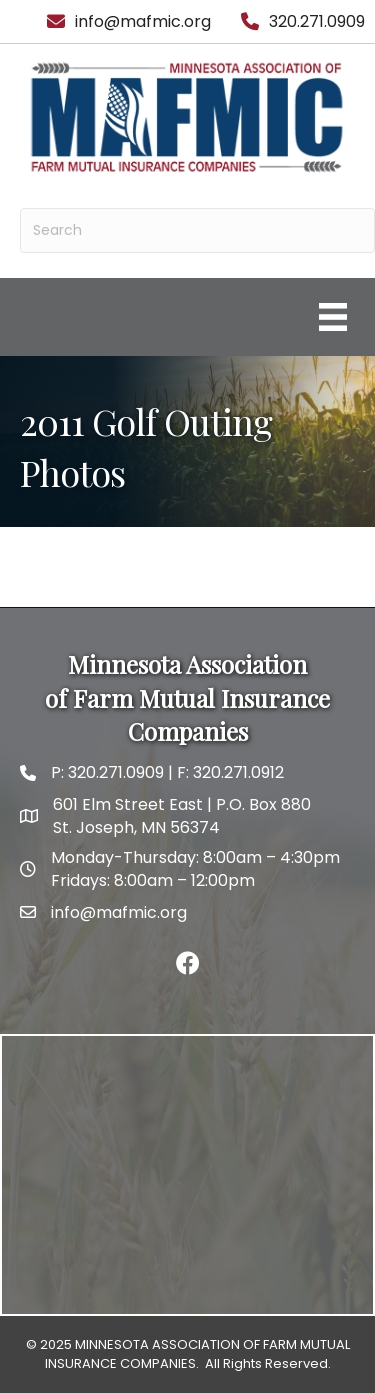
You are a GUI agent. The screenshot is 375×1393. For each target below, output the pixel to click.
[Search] (197, 230)
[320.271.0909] (298, 21)
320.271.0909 (114, 772)
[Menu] (333, 317)
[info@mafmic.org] (124, 21)
